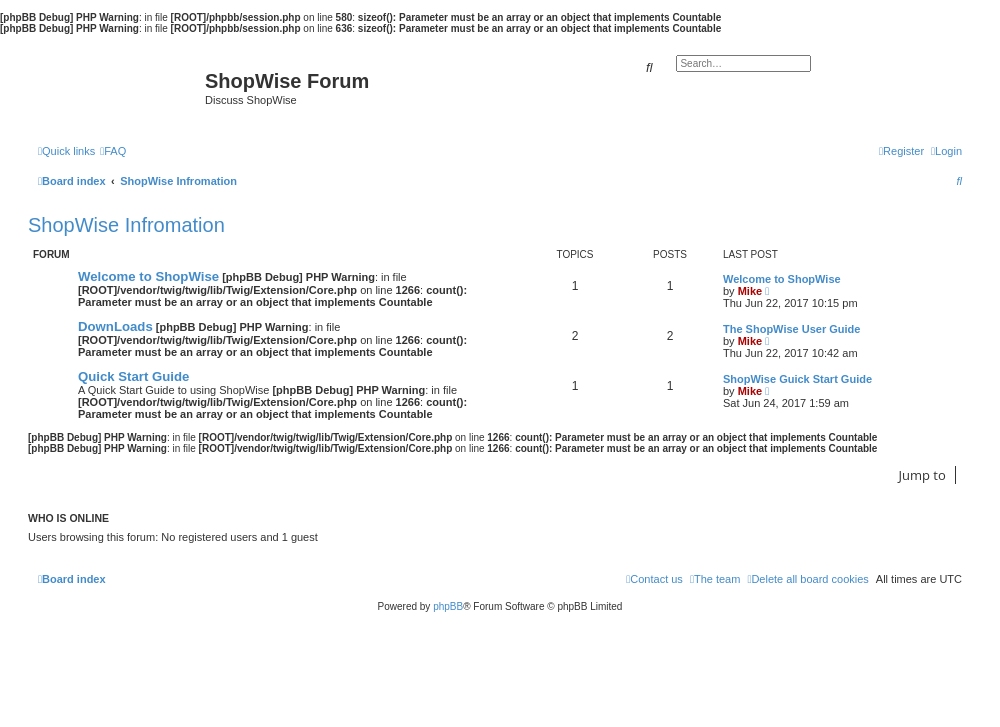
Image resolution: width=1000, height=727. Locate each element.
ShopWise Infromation (126, 225)
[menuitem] (113, 151)
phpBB (448, 606)
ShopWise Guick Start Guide (797, 379)
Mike (750, 291)
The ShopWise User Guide (791, 329)
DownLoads (115, 326)
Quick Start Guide (133, 376)
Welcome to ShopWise (148, 276)
